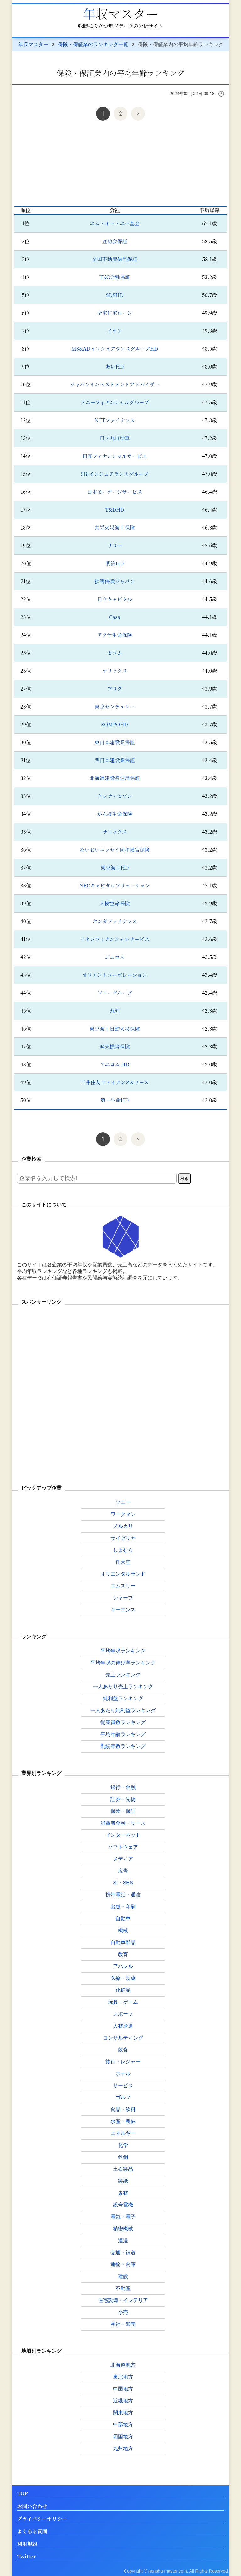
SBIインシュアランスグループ (114, 473)
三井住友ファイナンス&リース (114, 1082)
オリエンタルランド (123, 1573)
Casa (114, 617)
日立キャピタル (114, 599)
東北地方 (123, 2376)
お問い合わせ (32, 2506)
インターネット (123, 1835)
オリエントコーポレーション (114, 974)
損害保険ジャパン (114, 581)
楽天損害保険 (114, 1046)
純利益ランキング (123, 1698)
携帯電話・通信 (123, 1894)
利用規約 (27, 2544)
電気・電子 (123, 2216)
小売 (123, 2312)
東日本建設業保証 (114, 742)
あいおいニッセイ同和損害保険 (115, 849)
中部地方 (123, 2424)
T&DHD (114, 509)
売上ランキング (123, 1674)
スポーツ (123, 2014)
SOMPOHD (114, 724)
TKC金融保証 (114, 277)
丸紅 (115, 1010)
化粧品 (123, 1990)
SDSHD (114, 295)
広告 (123, 1870)
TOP (22, 2493)
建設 (123, 2276)
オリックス (114, 670)
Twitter (26, 2556)
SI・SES (123, 1882)
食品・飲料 (123, 2109)
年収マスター (120, 13)
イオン (114, 330)
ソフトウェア (123, 1847)
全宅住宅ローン (114, 312)
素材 (123, 2193)
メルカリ (123, 1526)
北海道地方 (123, 2365)
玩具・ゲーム (123, 2002)
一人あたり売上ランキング (123, 1686)
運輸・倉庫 (123, 2264)
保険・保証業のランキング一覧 (93, 44)
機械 (123, 1930)
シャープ (123, 1597)
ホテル (123, 2073)
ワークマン (123, 1514)
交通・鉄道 (123, 2252)
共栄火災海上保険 (114, 527)
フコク (114, 688)
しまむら (123, 1550)
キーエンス (123, 1609)
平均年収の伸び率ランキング (123, 1662)
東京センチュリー (115, 706)
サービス (123, 2085)
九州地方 (123, 2448)
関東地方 (123, 2412)
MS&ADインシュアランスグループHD (114, 348)
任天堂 (123, 1562)
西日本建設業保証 (114, 760)
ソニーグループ (114, 992)
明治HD (114, 563)
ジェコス (114, 957)
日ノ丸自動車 (114, 438)
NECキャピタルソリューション (114, 885)
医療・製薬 (123, 1978)
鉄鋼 (123, 2157)
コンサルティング (123, 2037)
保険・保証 (123, 1811)
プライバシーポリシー (42, 2519)
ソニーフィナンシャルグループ (114, 402)
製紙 (123, 2181)
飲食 (123, 2049)
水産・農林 (123, 2121)
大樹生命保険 (114, 903)
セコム (114, 652)
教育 (123, 1954)
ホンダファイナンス (114, 921)
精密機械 (123, 2228)
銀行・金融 (123, 1787)
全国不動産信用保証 (114, 259)
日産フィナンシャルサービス (115, 456)
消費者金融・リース (123, 1823)
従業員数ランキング (123, 1722)
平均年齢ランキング (123, 1734)
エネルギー (123, 2133)
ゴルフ (123, 2097)
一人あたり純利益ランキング (123, 1710)
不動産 (123, 2288)
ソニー (123, 1502)
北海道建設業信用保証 (114, 778)
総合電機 (123, 2204)
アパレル (123, 1966)
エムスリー (123, 1585)
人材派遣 (123, 2026)
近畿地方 (123, 2400)
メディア (123, 1859)
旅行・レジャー (123, 2061)
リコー (114, 545)
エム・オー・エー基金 (114, 223)
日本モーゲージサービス (114, 491)
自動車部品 (123, 1942)
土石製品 (123, 2169)
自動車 (123, 1918)
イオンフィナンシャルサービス (114, 939)
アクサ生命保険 (114, 635)
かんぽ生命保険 (114, 813)
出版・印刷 (123, 1906)
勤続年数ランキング (123, 1746)
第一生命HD (114, 1100)
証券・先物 (123, 1799)
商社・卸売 (123, 2324)
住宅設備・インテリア (123, 2300)
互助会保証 (114, 241)
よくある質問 (32, 2531)
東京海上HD (114, 867)
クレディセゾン (114, 796)
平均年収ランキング (123, 1650)
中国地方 (123, 2388)
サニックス (114, 831)
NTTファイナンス (114, 420)
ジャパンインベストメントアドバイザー (114, 384)
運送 (123, 2240)
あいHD (114, 366)
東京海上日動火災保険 (114, 1028)
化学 (123, 2145)
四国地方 (123, 2436)
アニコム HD (114, 1064)
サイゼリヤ (123, 1538)
